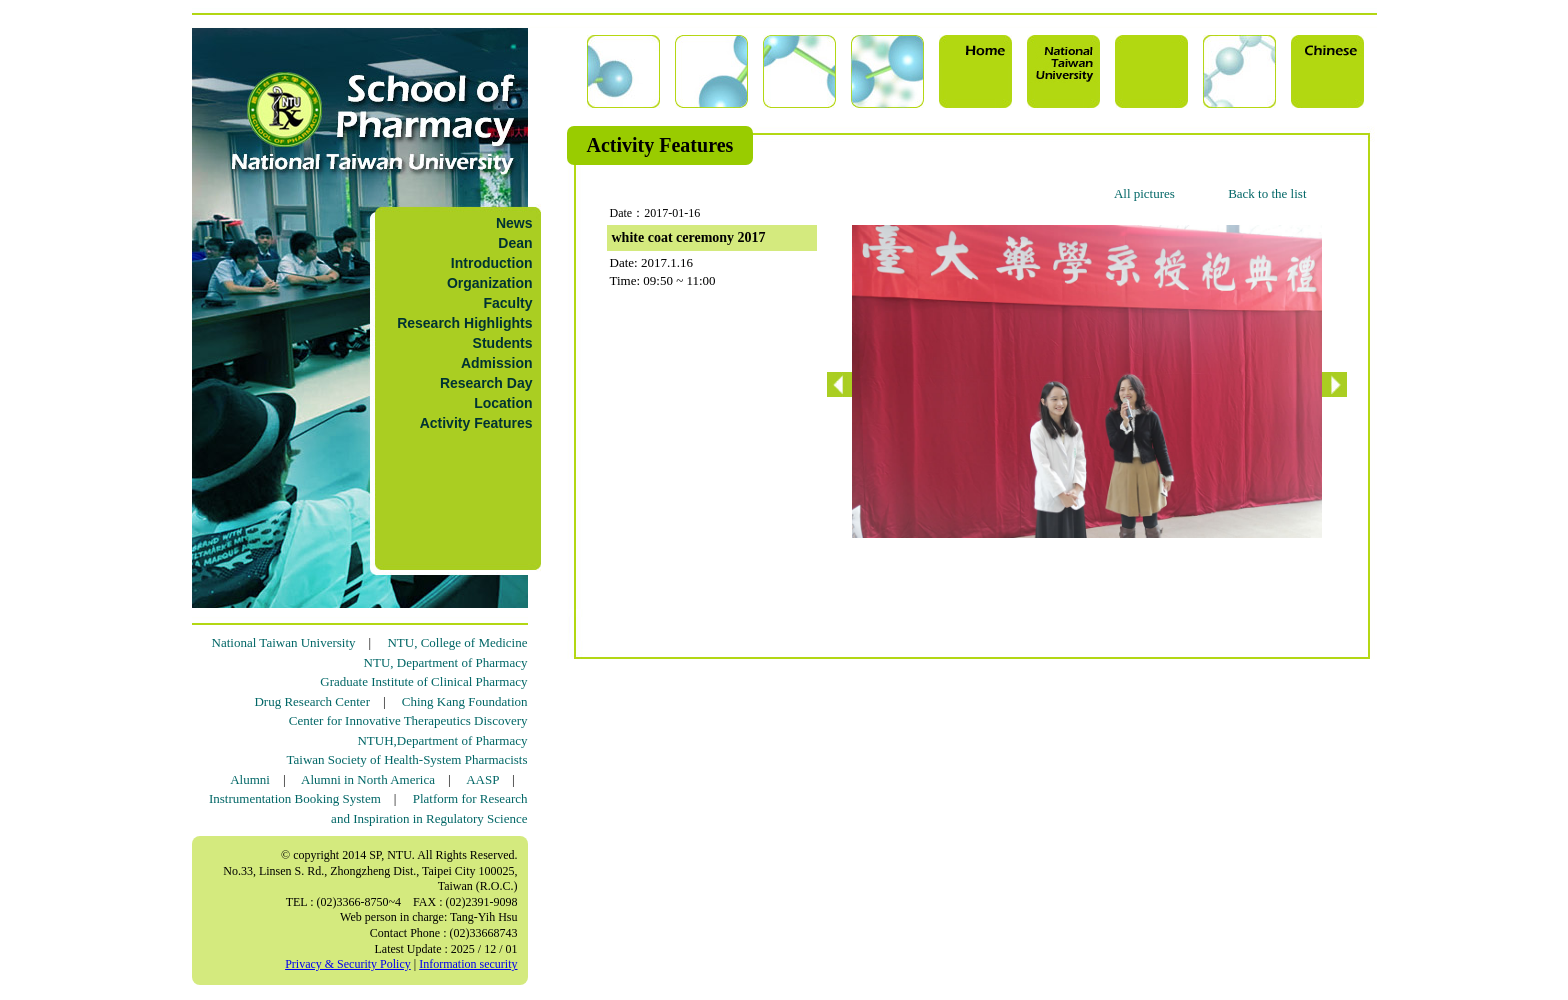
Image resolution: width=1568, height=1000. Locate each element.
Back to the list (1267, 193)
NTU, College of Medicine (457, 642)
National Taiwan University (284, 642)
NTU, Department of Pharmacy (446, 662)
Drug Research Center (312, 701)
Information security (468, 964)
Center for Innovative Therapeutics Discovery (408, 720)
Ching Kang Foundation (465, 701)
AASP (482, 779)
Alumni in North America (368, 779)
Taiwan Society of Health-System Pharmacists (407, 759)
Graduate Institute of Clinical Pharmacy (423, 681)
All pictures (1144, 193)
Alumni (250, 779)
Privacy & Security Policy (348, 964)
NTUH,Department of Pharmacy (442, 740)
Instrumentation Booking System (295, 798)
